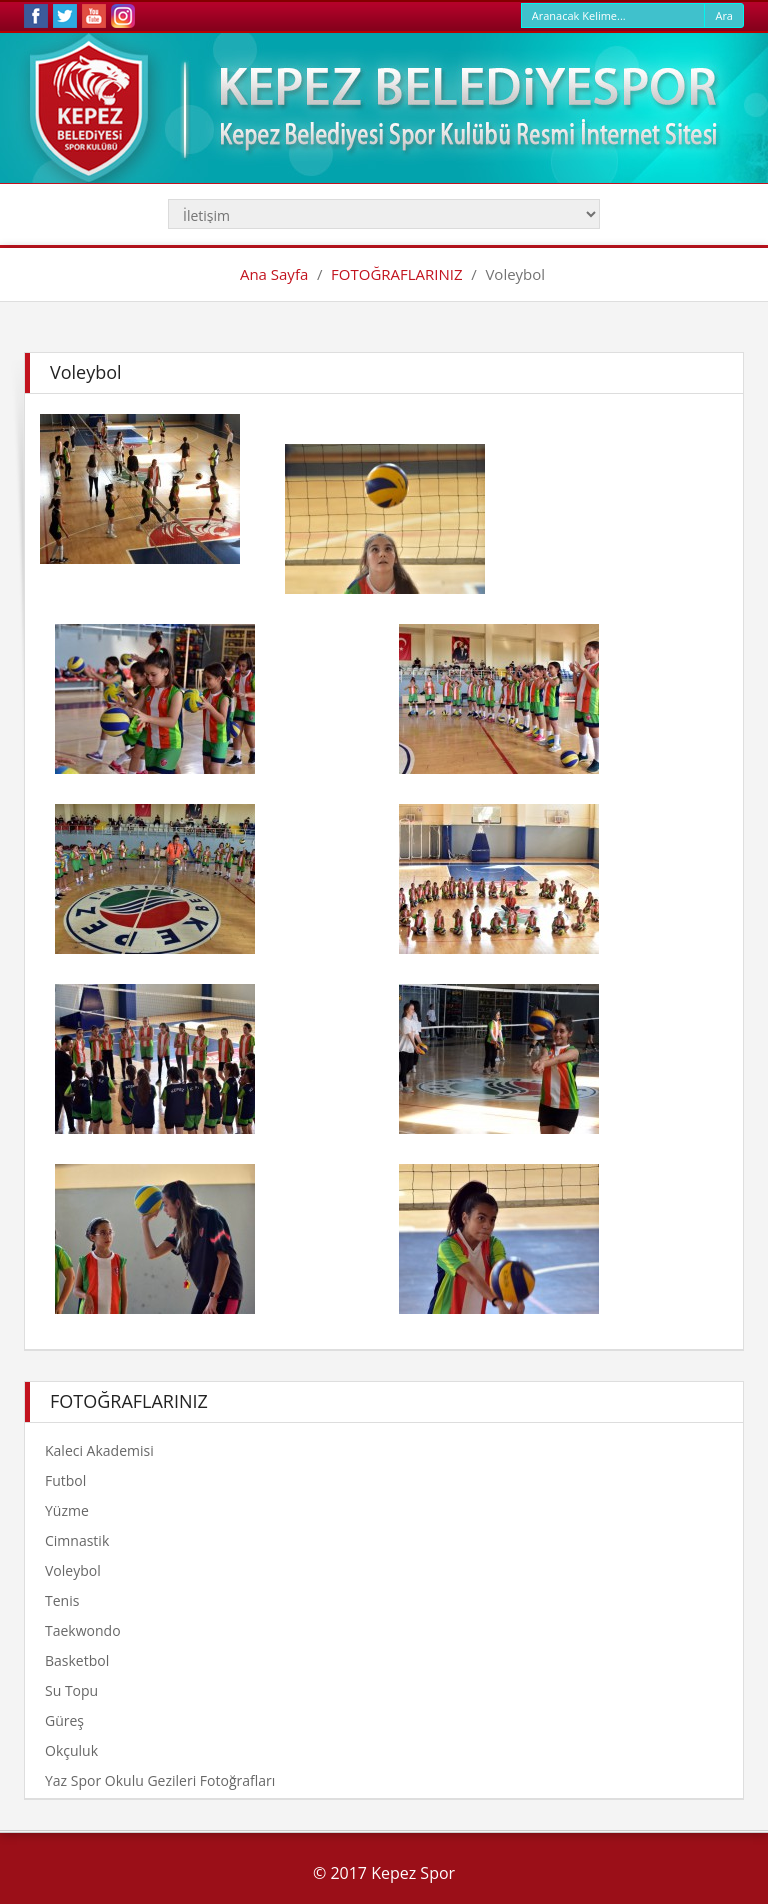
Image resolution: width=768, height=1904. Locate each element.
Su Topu (71, 1690)
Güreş (64, 1720)
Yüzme (67, 1510)
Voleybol (73, 1570)
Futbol (65, 1480)
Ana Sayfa (274, 274)
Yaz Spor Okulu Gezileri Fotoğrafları (160, 1780)
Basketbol (77, 1660)
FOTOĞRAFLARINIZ (397, 274)
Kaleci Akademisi (99, 1450)
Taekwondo (83, 1630)
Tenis (62, 1600)
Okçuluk (71, 1750)
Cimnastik (77, 1540)
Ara (724, 15)
